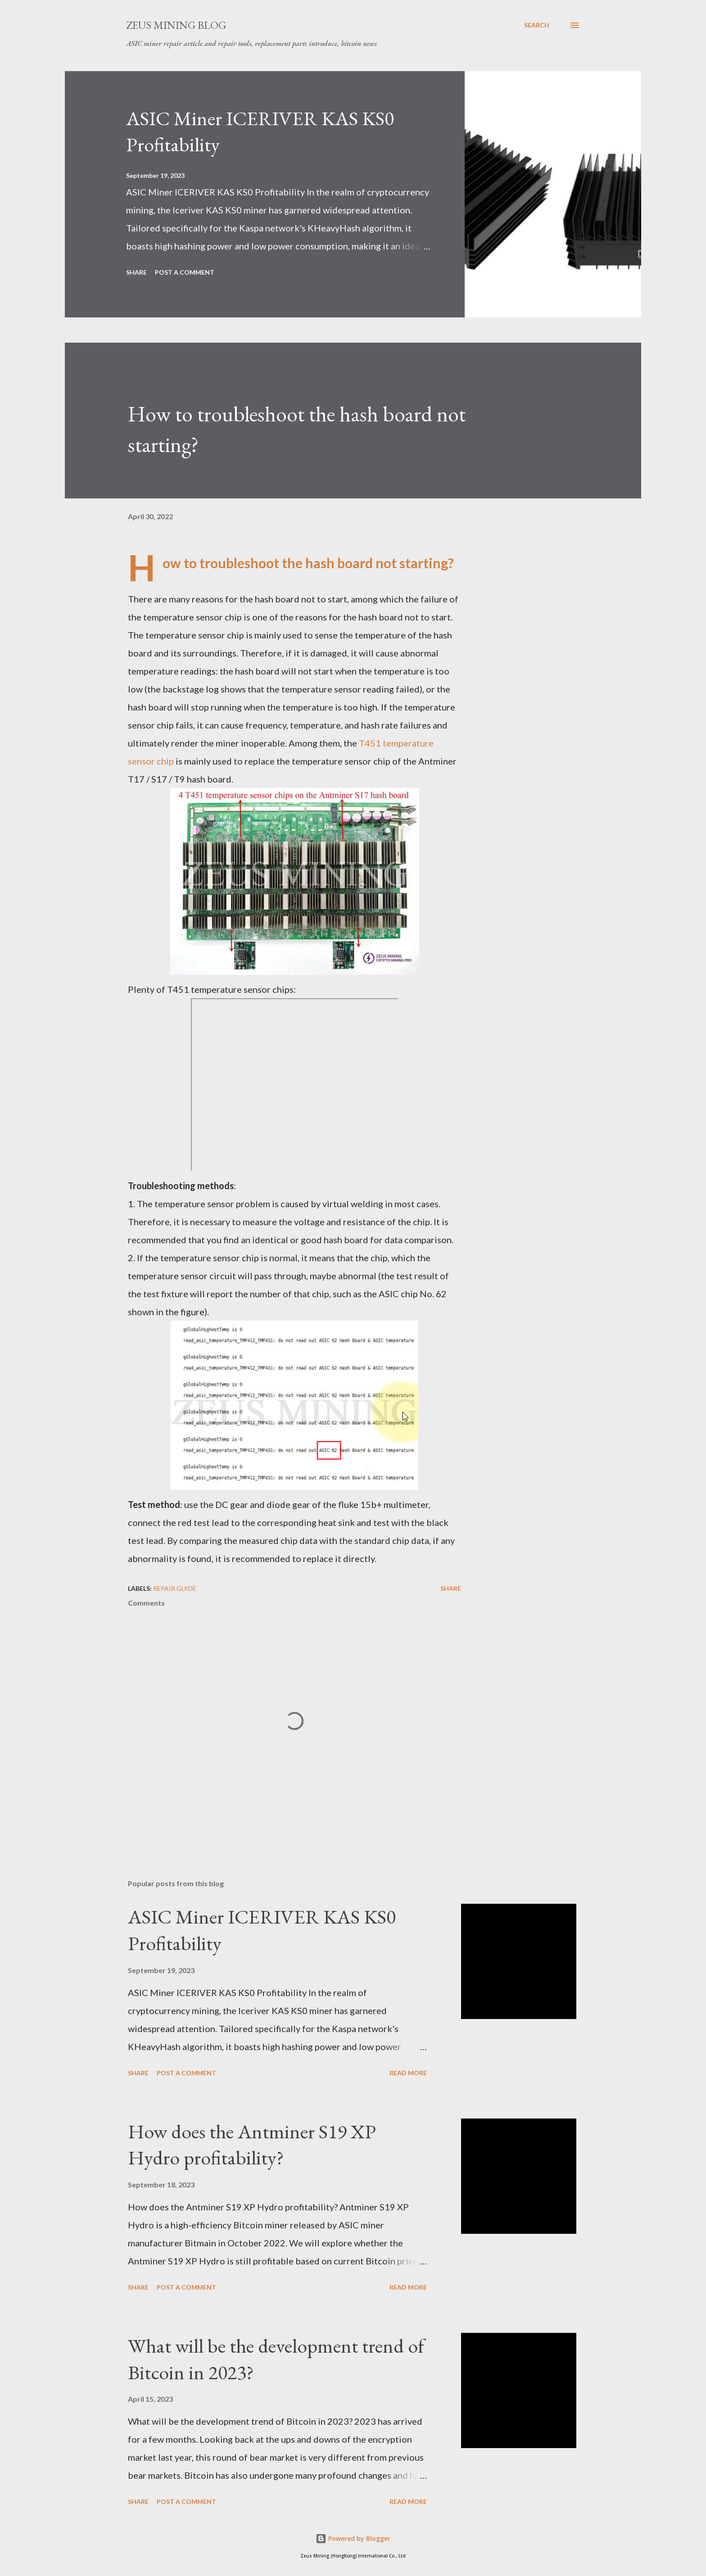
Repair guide (174, 1588)
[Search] (536, 25)
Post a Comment (184, 272)
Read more (408, 2073)
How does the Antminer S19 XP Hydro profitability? (252, 2145)
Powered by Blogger (353, 2538)
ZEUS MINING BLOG (176, 25)
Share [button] (136, 272)
